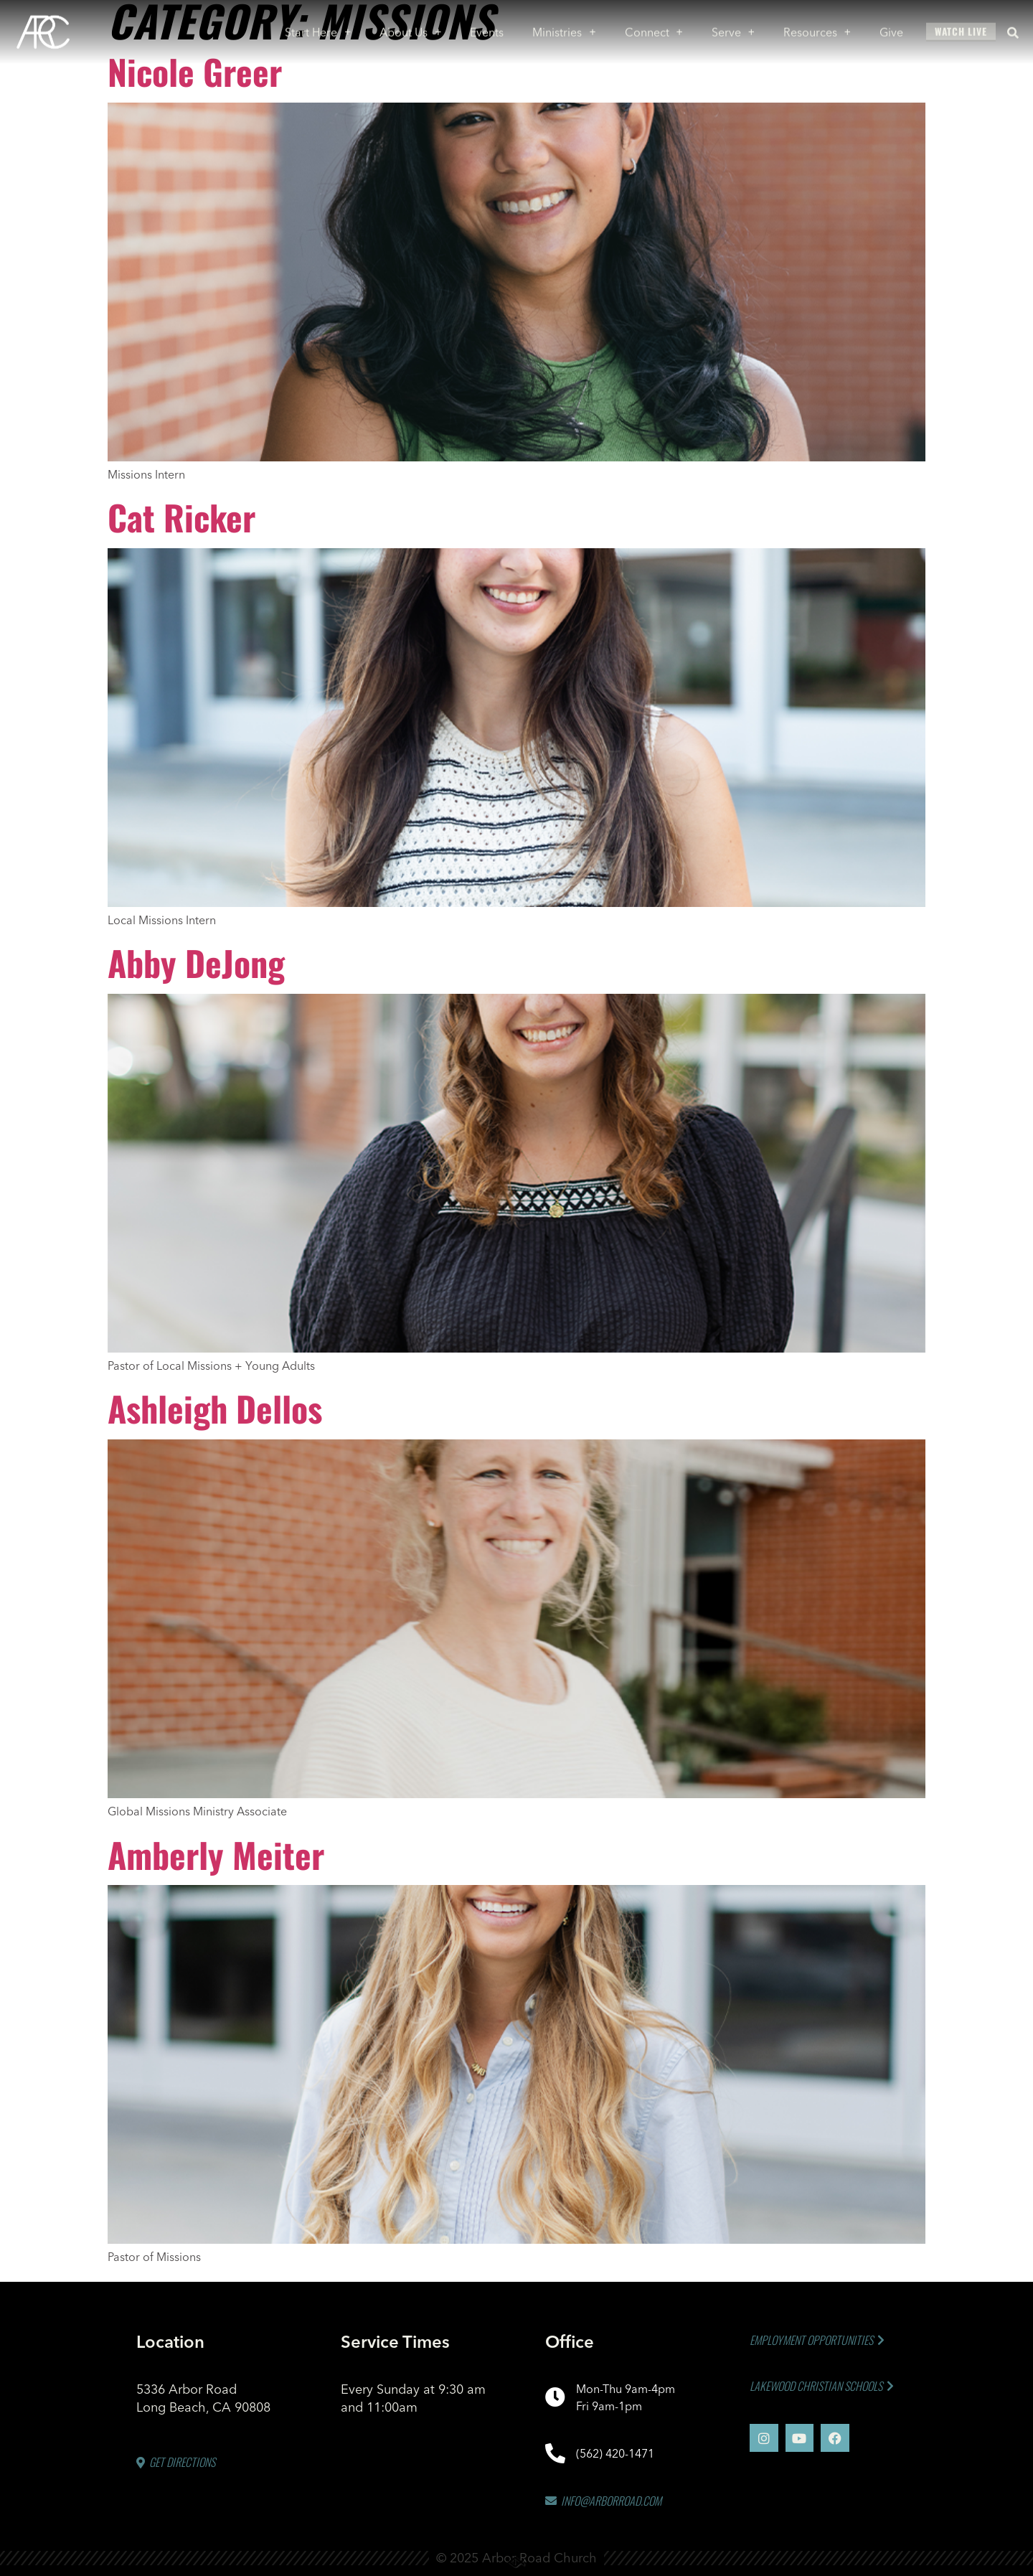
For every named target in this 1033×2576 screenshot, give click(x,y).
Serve (733, 28)
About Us (410, 28)
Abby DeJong (196, 962)
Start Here (318, 28)
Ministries (564, 28)
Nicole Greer (195, 71)
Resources (817, 28)
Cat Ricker (181, 517)
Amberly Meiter (216, 1854)
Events (487, 28)
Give (891, 28)
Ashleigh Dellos (215, 1408)
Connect (654, 28)
